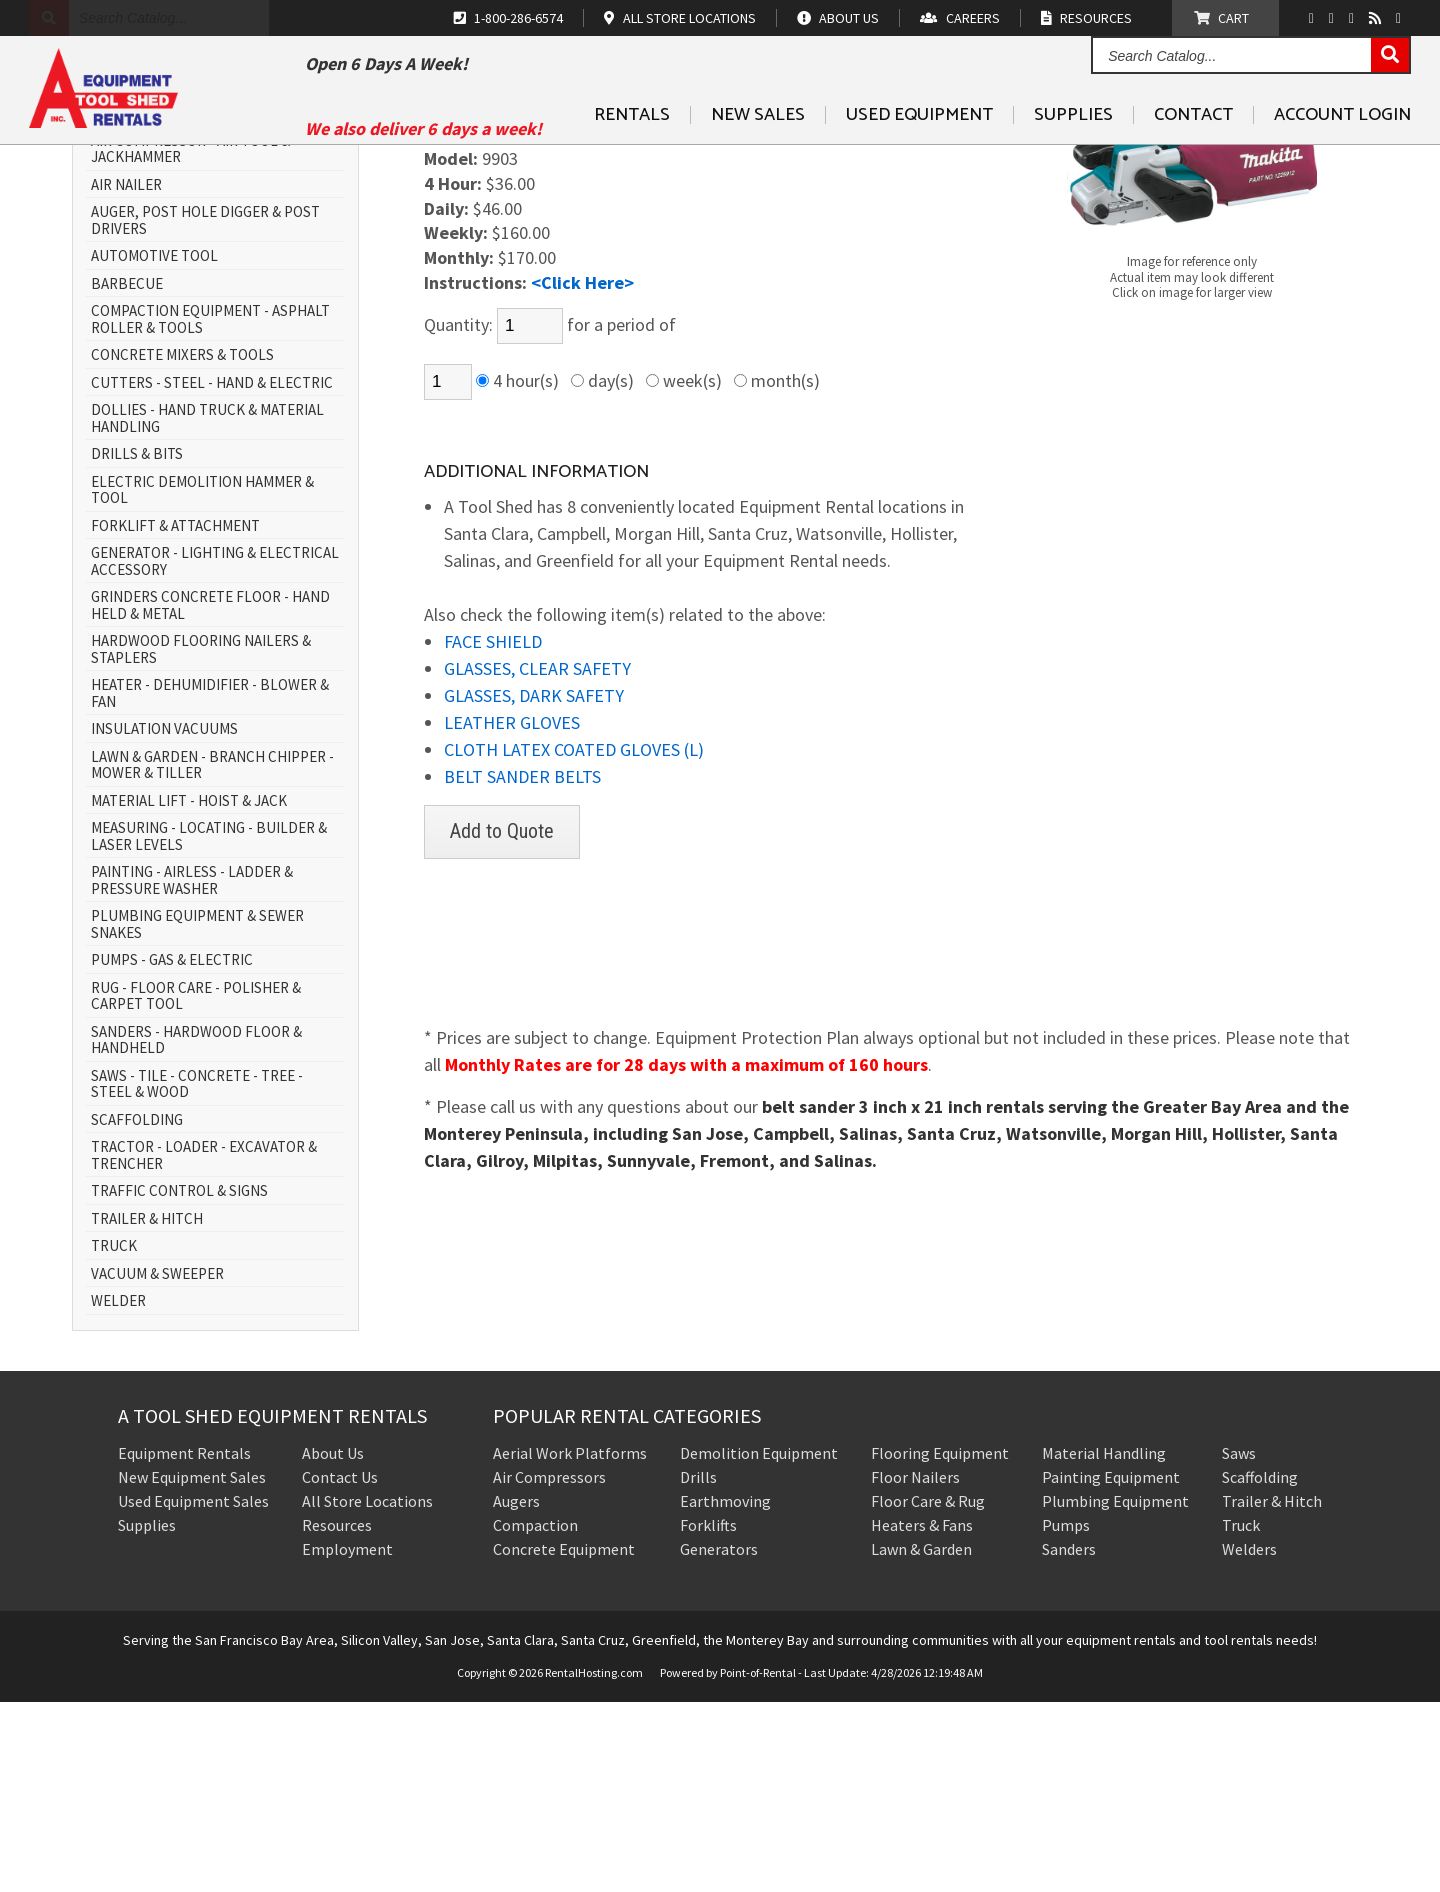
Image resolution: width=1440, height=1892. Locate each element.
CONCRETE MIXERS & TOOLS (182, 546)
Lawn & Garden (921, 1739)
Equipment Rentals (184, 1643)
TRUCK (114, 1437)
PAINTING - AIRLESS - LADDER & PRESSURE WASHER (192, 1071)
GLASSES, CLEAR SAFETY (537, 859)
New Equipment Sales (192, 1667)
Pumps (1066, 1715)
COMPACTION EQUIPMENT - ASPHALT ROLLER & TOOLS (210, 510)
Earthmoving (725, 1691)
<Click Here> (582, 472)
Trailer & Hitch (1272, 1691)
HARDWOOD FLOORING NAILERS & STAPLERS (201, 840)
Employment (347, 1739)
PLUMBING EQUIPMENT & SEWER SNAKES (197, 1115)
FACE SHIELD (493, 832)
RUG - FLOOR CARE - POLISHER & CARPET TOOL (196, 1186)
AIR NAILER (126, 375)
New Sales (758, 161)
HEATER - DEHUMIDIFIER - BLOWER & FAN (210, 884)
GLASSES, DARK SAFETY (534, 886)
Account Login (1342, 161)
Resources (337, 1715)
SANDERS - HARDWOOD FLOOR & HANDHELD (196, 1230)
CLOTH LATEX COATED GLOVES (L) (574, 940)
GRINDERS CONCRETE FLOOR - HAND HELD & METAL (210, 796)
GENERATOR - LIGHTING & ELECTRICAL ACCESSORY (215, 752)
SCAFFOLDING (137, 1310)
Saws (1239, 1643)
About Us (333, 1643)
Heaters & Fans (922, 1715)
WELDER (118, 1492)
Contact (1193, 161)
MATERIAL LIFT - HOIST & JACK (189, 991)
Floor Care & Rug (928, 1691)
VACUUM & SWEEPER (157, 1464)
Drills (698, 1667)
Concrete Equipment (564, 1739)
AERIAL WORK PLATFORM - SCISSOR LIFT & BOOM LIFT (205, 295)
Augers (516, 1691)
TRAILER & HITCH (147, 1409)
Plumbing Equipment (1115, 1691)
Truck (1241, 1715)
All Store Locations (367, 1691)
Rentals (632, 161)
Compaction (535, 1715)
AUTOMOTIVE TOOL (154, 447)
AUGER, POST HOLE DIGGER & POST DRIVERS (205, 411)
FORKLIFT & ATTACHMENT (175, 716)
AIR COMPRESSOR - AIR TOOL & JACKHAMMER (190, 339)
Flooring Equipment (940, 1643)
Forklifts (708, 1715)
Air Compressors (549, 1667)
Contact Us (340, 1667)
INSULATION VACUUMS (164, 920)
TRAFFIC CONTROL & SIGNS (179, 1382)
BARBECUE (127, 474)
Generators (719, 1739)
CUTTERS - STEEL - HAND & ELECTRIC (212, 573)
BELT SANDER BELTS (522, 967)
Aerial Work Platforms (570, 1643)
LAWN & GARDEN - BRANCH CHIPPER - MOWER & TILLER (212, 955)
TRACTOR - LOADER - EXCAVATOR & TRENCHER (204, 1346)
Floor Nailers (915, 1667)
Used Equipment (919, 161)
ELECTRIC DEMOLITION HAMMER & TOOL (202, 680)
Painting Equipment (1111, 1667)
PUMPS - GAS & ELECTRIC (172, 1151)
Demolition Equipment (759, 1643)
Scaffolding (1260, 1667)
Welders (1249, 1739)
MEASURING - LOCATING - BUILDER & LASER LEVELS (209, 1027)
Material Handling (1104, 1643)
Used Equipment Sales (193, 1691)
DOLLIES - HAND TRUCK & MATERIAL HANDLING (207, 609)
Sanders (1069, 1739)
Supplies (1073, 161)
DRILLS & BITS (137, 645)
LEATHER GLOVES (512, 913)
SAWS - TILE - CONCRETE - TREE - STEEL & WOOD (197, 1274)
